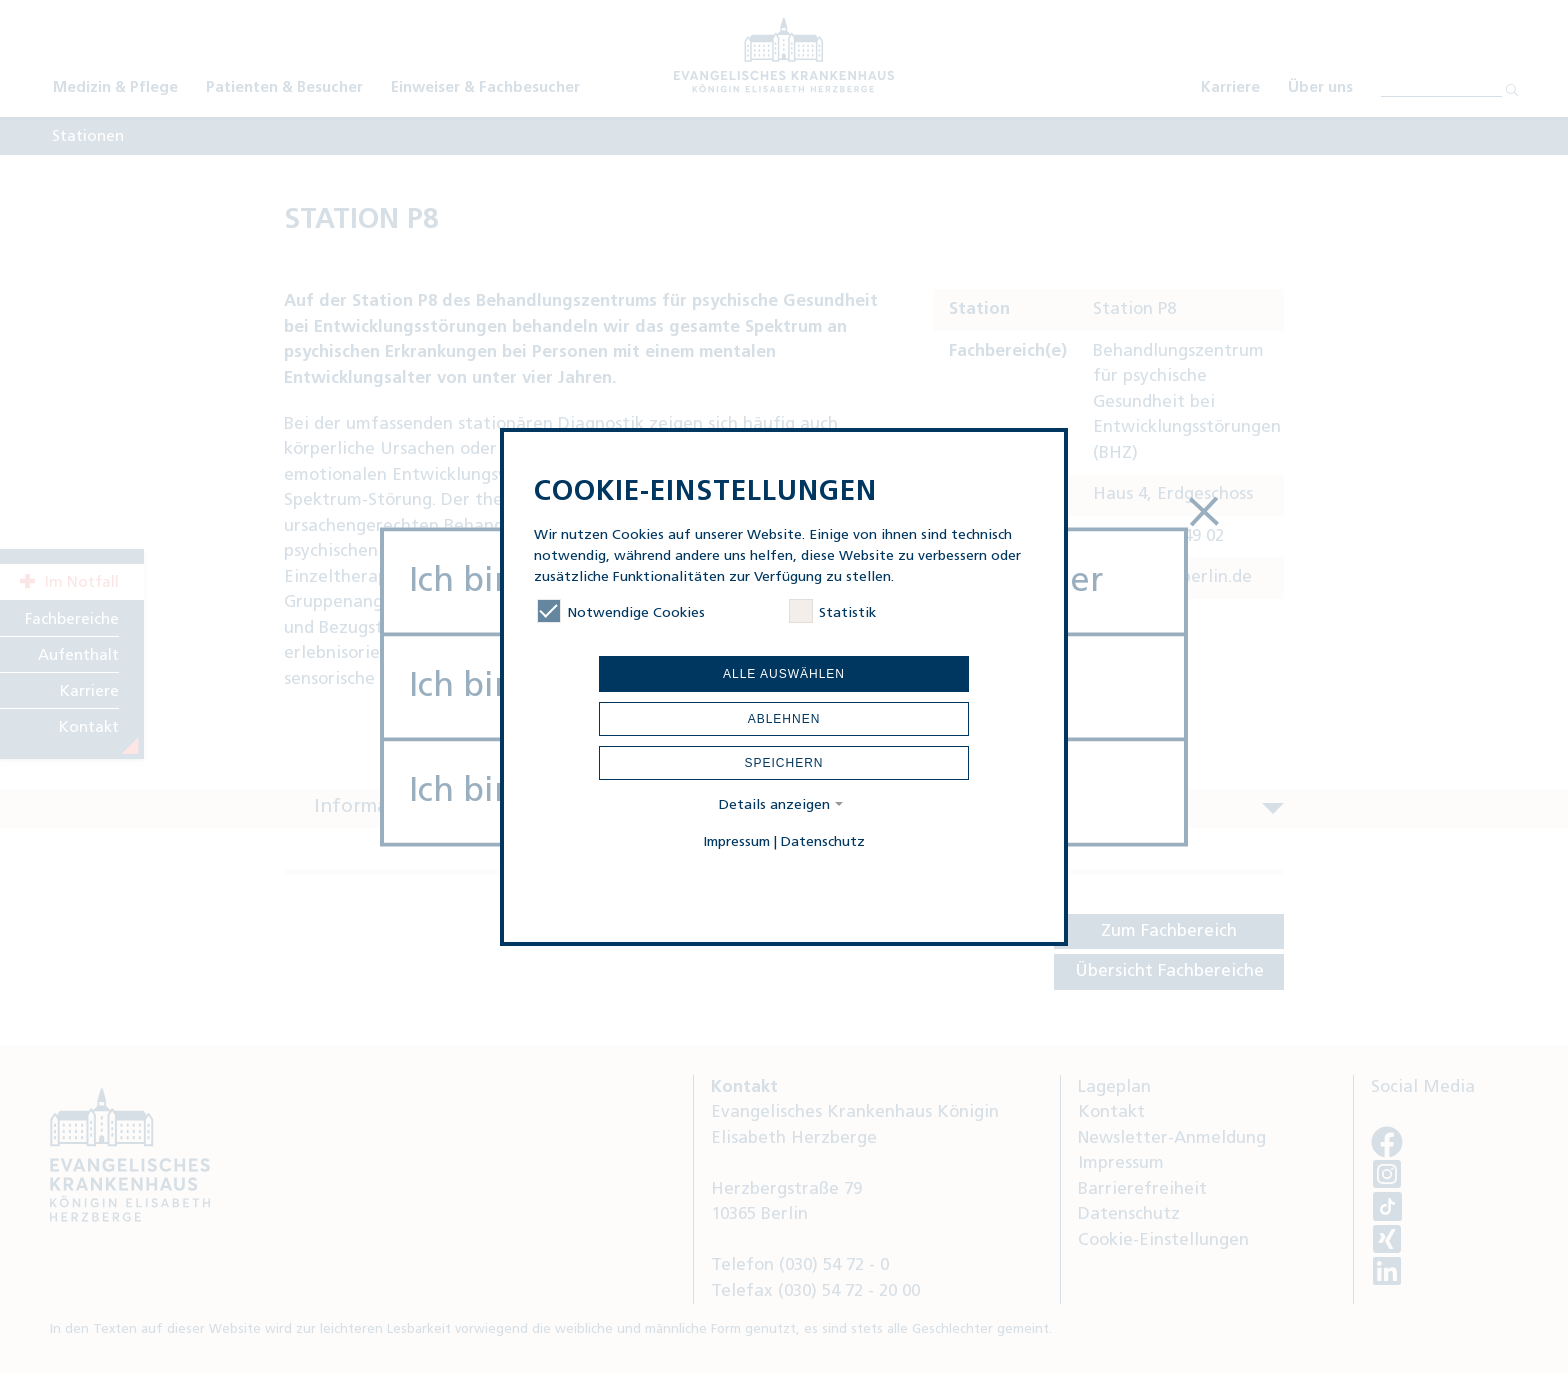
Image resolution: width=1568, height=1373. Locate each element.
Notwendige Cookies (621, 613)
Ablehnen (784, 719)
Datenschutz (823, 842)
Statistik (832, 613)
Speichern (783, 763)
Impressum (736, 842)
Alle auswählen (784, 674)
